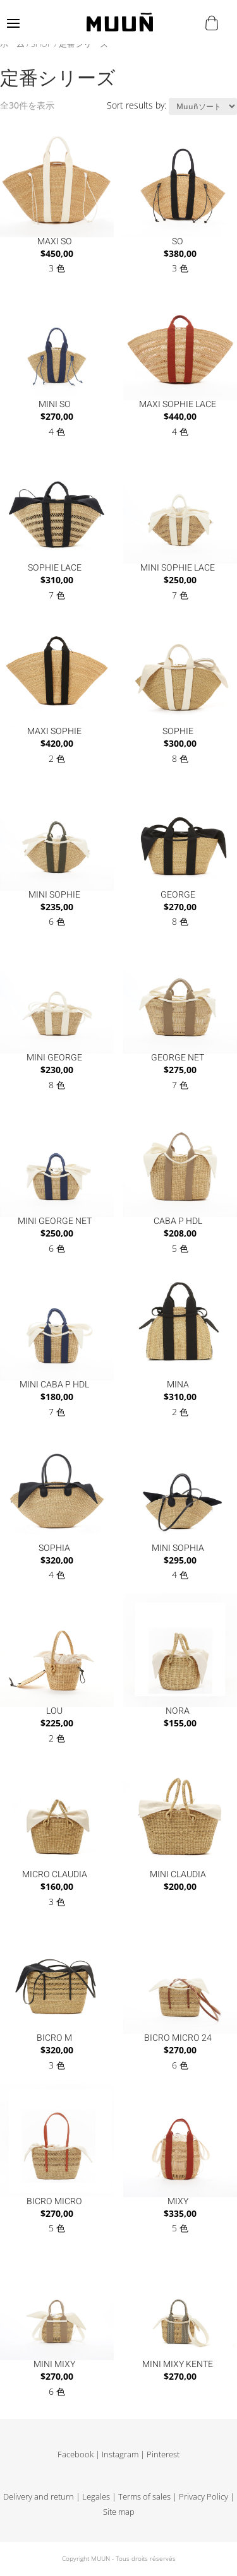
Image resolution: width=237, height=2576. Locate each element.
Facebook (76, 2454)
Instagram (120, 2454)
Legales (96, 2496)
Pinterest (163, 2454)
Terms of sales (144, 2496)
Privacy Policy (203, 2496)
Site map (119, 2512)
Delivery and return (38, 2496)
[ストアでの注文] (203, 106)
